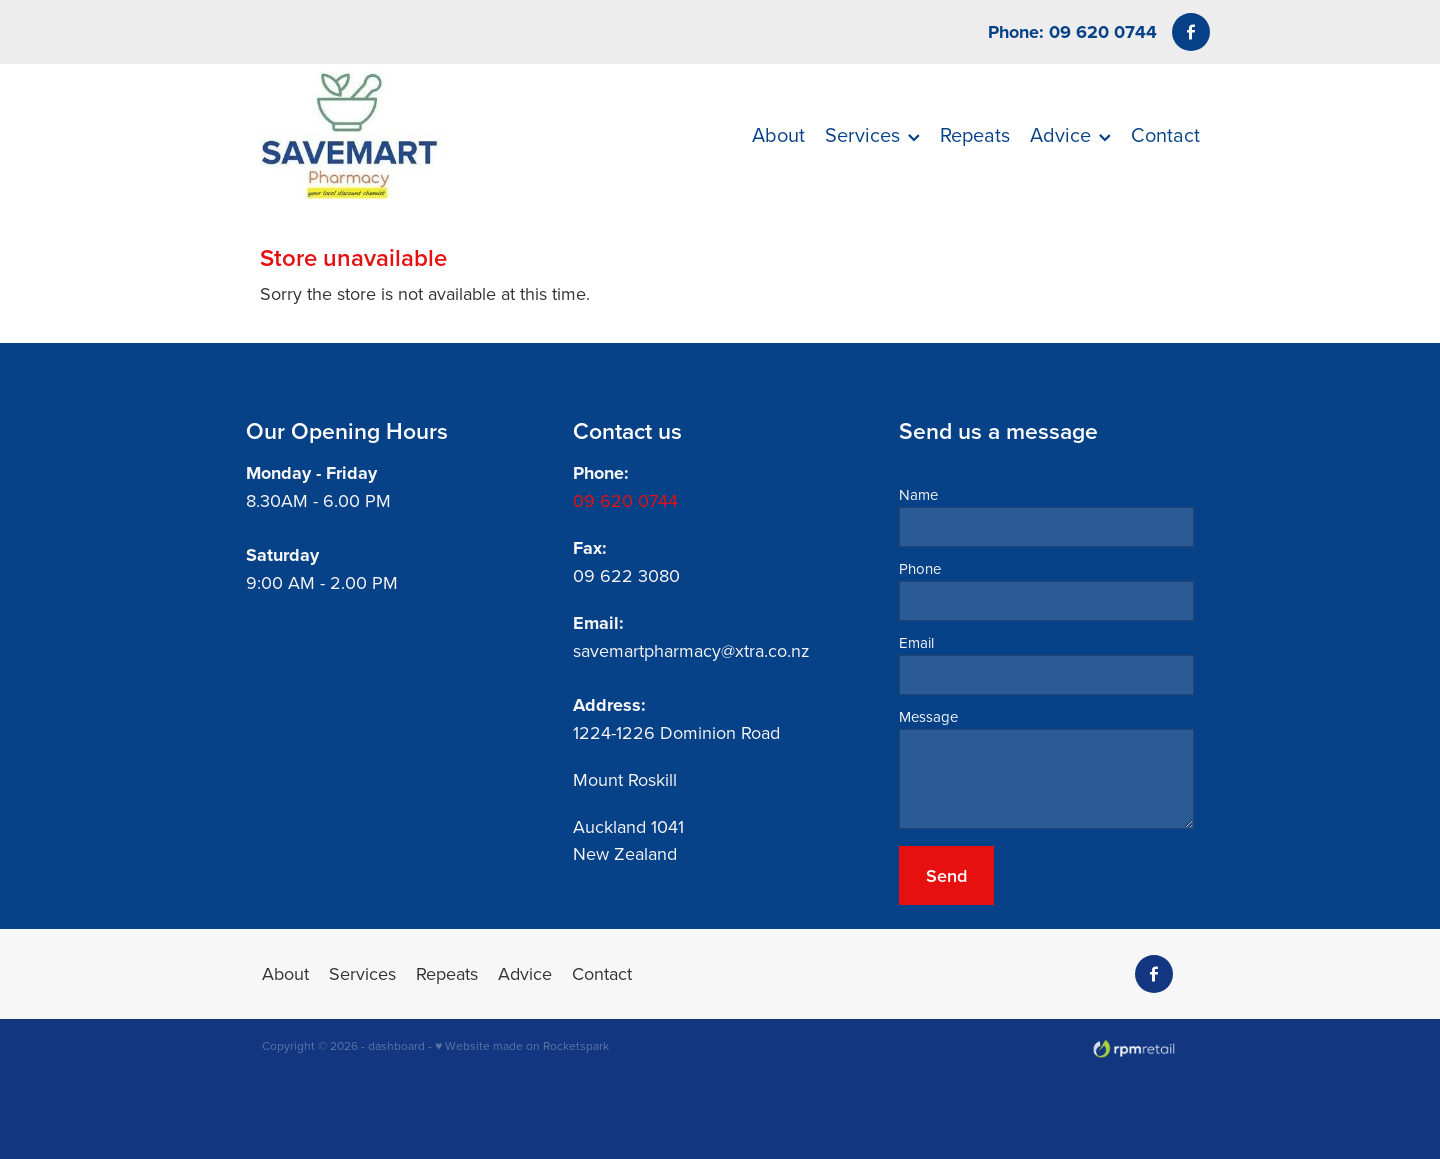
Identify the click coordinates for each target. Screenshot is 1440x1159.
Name (918, 494)
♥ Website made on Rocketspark (522, 1045)
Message (928, 716)
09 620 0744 (625, 500)
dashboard (396, 1045)
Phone (920, 568)
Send (946, 875)
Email (916, 642)
